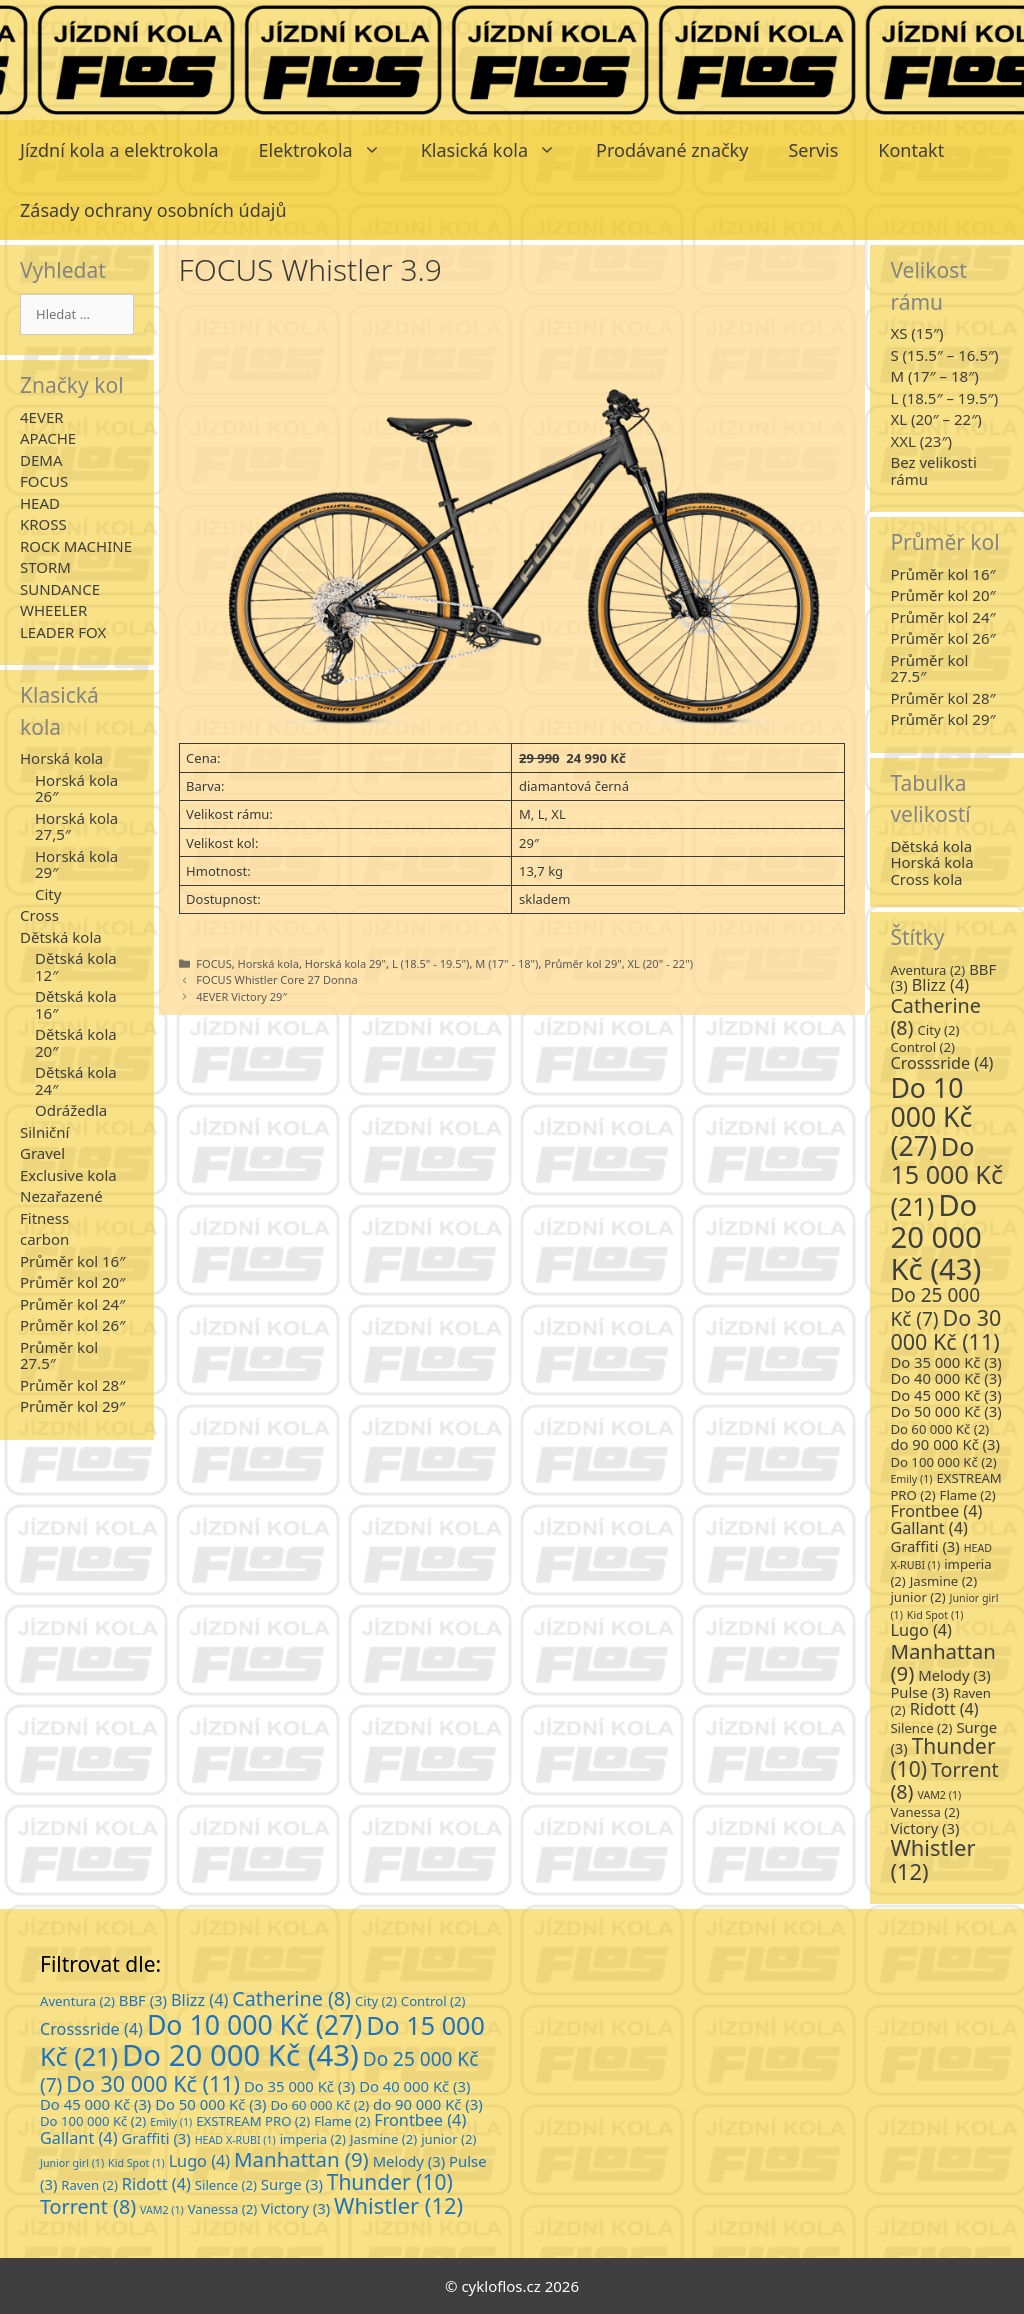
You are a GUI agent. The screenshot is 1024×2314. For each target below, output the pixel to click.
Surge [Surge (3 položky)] (292, 2184)
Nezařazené (61, 1196)
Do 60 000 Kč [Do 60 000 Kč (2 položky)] (939, 1429)
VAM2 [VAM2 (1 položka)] (939, 1795)
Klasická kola (498, 150)
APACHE (48, 438)
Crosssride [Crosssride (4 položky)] (941, 1063)
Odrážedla (71, 1110)
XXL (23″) (921, 441)
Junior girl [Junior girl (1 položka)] (72, 2163)
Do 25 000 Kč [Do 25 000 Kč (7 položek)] (935, 1307)
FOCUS (213, 963)
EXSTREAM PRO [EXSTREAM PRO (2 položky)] (253, 2121)
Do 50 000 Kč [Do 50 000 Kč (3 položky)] (945, 1411)
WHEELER (53, 610)
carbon (44, 1239)
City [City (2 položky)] (938, 1030)
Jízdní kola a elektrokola (119, 150)
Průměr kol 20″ (72, 1282)
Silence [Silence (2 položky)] (921, 1728)
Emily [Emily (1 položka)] (911, 1479)
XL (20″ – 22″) (935, 419)
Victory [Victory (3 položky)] (924, 1828)
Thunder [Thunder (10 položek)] (390, 2182)
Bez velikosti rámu (933, 470)
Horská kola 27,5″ (76, 826)
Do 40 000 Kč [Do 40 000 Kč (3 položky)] (945, 1378)
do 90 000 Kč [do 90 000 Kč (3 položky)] (945, 1444)
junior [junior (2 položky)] (917, 1597)
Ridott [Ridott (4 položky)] (944, 1709)
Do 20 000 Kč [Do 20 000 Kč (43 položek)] (936, 1237)
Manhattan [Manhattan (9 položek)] (942, 1662)
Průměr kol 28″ (72, 1385)
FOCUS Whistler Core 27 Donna (276, 979)
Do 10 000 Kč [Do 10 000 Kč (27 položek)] (931, 1117)
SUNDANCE (60, 589)
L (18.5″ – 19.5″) (944, 398)
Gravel (42, 1153)
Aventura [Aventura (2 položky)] (927, 970)
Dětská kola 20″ (76, 1042)
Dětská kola (61, 937)
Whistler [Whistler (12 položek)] (932, 1859)
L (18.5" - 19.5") (430, 963)
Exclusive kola (68, 1175)
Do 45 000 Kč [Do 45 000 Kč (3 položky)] (945, 1395)
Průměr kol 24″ (72, 1304)
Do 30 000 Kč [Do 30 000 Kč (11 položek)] (945, 1329)
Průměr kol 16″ (72, 1261)
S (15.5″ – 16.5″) (944, 355)
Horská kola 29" (345, 963)
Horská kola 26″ (76, 788)
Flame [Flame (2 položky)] (968, 1495)
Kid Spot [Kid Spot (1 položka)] (935, 1615)
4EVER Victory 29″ (241, 996)
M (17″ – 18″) (934, 376)
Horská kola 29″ (76, 864)
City (48, 894)
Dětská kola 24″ (76, 1080)
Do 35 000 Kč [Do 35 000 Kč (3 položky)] (945, 1362)
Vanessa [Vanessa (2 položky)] (924, 1812)
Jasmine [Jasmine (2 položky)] (943, 1581)
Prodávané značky (672, 150)
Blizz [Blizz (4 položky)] (940, 985)
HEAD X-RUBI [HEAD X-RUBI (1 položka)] (235, 2140)
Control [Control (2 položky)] (922, 1047)
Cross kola (926, 879)
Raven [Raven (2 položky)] (89, 2185)
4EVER (42, 417)
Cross (39, 915)
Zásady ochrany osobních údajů (153, 210)
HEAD (40, 503)
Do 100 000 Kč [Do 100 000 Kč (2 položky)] (943, 1462)
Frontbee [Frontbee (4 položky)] (936, 1511)
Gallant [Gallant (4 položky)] (929, 1528)
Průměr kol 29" (583, 963)
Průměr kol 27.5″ (59, 1355)
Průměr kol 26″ (72, 1325)
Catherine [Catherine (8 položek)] (935, 1016)
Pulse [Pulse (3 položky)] (919, 1692)
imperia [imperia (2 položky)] (313, 2139)
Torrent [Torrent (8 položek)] (944, 1780)
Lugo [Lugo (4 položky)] (921, 1630)
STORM (45, 567)
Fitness (44, 1218)
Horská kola (268, 963)
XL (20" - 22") (660, 963)
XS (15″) (916, 333)
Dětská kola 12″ (76, 966)
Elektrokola (330, 150)
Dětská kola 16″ (76, 1004)
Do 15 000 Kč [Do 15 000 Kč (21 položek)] (946, 1175)
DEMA (41, 460)
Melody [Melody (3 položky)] (954, 1675)
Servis (813, 150)
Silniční (44, 1132)
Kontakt (911, 150)
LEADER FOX (63, 632)
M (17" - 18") (506, 963)
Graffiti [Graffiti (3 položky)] (924, 1546)
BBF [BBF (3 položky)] (143, 2000)
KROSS (43, 524)
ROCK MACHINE (76, 546)
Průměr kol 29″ (72, 1406)
